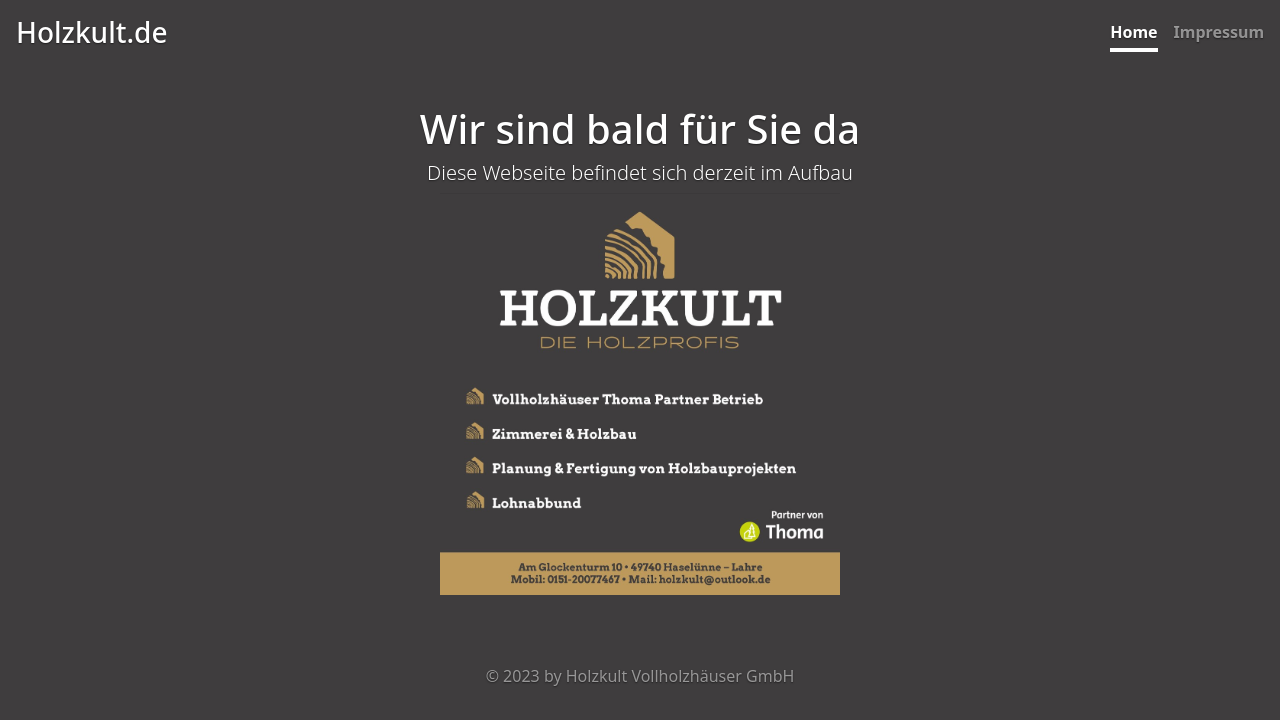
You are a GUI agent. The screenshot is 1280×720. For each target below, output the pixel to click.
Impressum (1219, 32)
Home (1133, 32)
